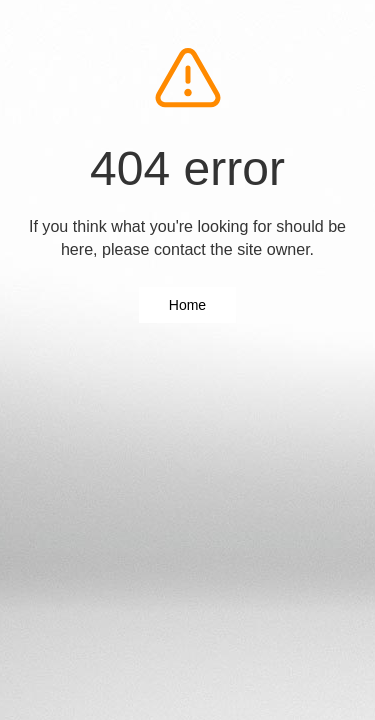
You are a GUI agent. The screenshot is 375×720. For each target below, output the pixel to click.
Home (187, 305)
